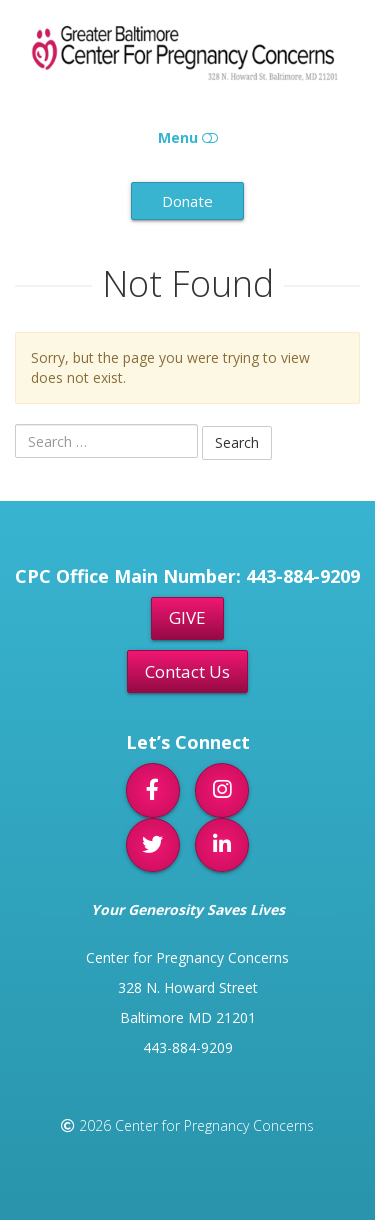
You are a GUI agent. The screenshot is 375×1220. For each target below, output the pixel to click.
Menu (188, 137)
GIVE (187, 617)
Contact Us (187, 671)
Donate (187, 201)
